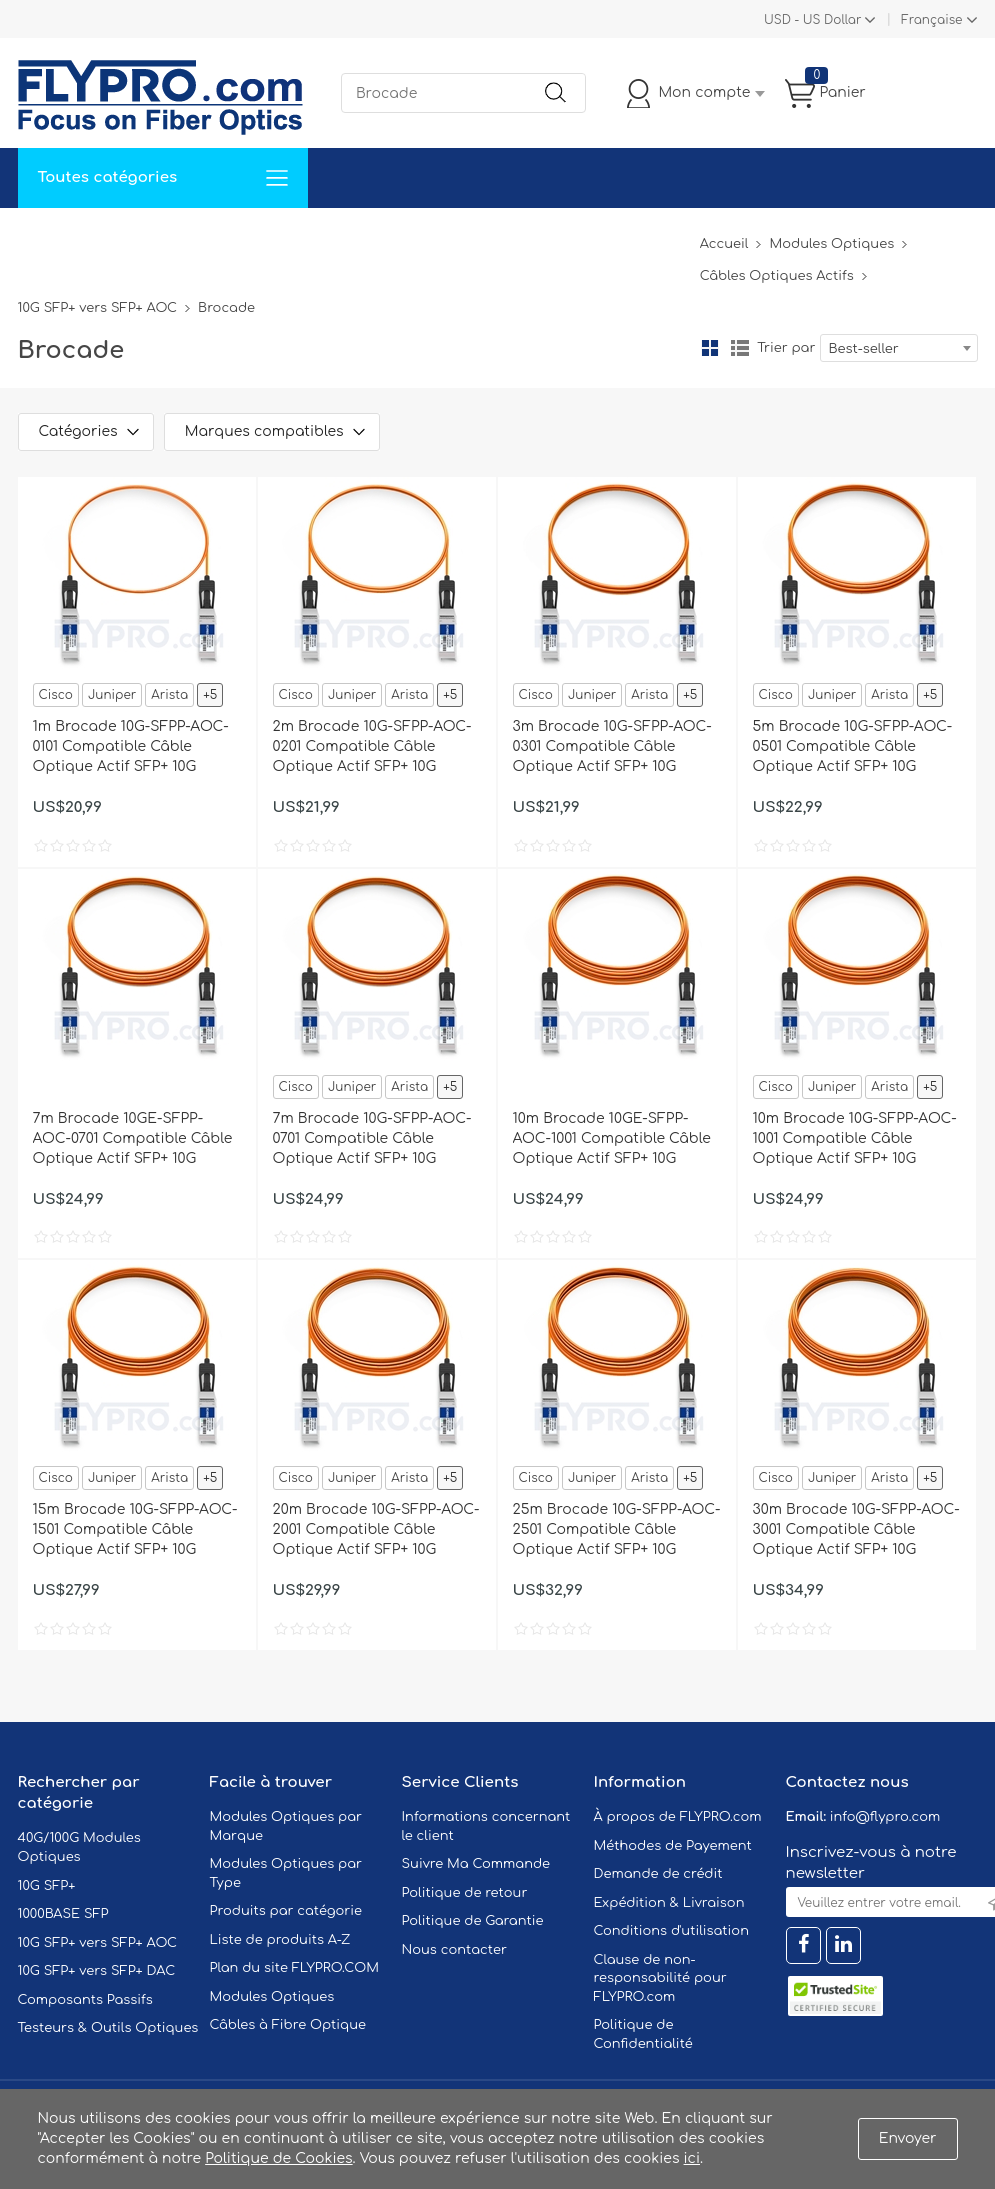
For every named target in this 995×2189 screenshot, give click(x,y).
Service (227, 237)
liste (740, 348)
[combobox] (899, 348)
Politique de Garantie (473, 1921)
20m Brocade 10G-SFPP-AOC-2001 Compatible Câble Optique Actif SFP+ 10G (376, 1529)
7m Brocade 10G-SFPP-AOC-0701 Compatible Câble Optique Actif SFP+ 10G (372, 1138)
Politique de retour (465, 1893)
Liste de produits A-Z (280, 1940)
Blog (671, 237)
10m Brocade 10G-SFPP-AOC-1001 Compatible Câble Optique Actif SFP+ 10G (855, 1138)
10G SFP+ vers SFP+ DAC (97, 1971)
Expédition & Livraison (669, 1903)
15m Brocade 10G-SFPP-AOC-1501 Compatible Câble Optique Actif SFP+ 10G (135, 1529)
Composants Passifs (85, 2000)
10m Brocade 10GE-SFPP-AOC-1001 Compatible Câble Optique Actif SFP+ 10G (612, 1138)
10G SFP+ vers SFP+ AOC (98, 308)
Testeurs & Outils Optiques (108, 2028)
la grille (710, 348)
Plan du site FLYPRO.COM (295, 1968)
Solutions (141, 237)
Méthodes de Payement (673, 1846)
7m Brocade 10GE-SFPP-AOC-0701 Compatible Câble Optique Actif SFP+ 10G (133, 1138)
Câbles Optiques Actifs (777, 276)
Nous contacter (454, 1950)
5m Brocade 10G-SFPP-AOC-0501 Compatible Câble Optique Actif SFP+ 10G (853, 746)
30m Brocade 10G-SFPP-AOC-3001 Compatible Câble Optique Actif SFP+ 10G (856, 1529)
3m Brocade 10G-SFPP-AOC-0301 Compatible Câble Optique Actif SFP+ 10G (612, 746)
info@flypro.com (885, 1817)
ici (692, 2158)
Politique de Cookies (278, 2158)
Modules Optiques (831, 244)
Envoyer (908, 2138)
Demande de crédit (658, 1874)
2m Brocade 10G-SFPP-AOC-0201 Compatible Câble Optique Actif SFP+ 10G (372, 746)
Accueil (56, 237)
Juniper (112, 695)
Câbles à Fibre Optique (288, 2025)
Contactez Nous (417, 237)
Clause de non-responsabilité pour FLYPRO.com (660, 1978)
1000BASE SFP (63, 1914)
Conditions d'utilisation (671, 1931)
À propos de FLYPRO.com (678, 1817)
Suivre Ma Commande (476, 1864)
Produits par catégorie (286, 1911)
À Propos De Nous (565, 237)
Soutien (306, 237)
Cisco (56, 695)
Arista (169, 695)
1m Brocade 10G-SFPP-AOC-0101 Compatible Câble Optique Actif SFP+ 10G (131, 746)
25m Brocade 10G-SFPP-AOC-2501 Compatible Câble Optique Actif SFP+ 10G (617, 1529)
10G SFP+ (47, 1886)
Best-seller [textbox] (864, 349)
